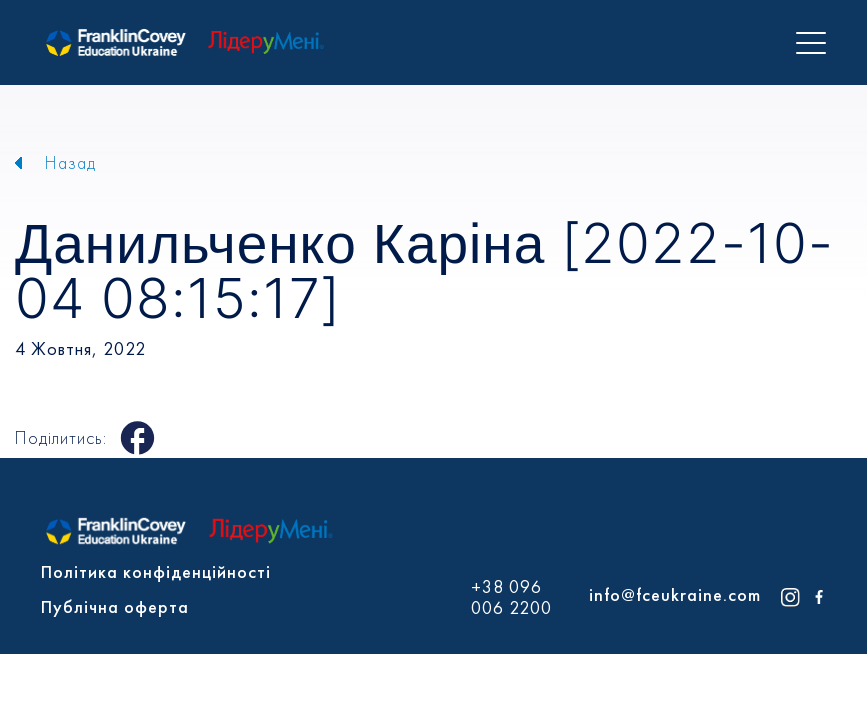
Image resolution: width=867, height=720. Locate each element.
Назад (70, 162)
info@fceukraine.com (675, 594)
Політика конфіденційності (156, 571)
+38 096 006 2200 (511, 597)
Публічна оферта (115, 606)
